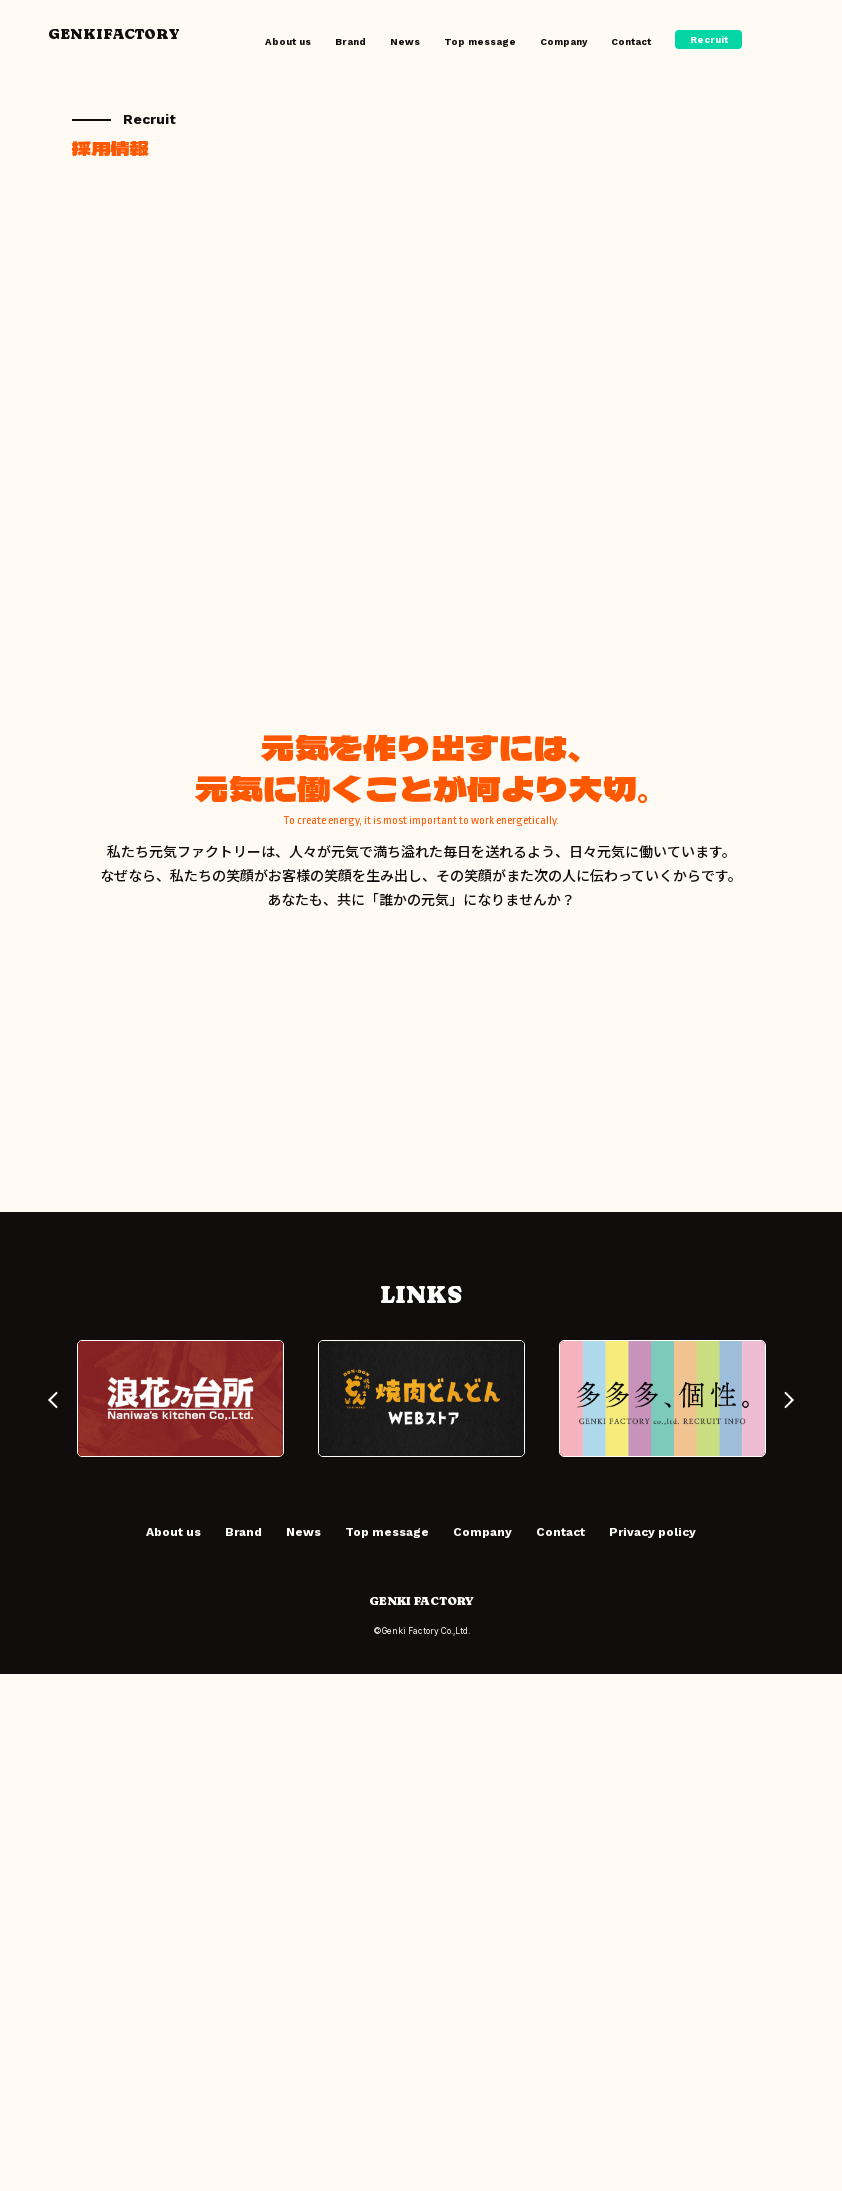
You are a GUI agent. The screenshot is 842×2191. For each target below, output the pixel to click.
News (405, 41)
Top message (480, 41)
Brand (350, 41)
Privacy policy (652, 2049)
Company (563, 41)
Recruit (709, 39)
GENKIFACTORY (114, 34)
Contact (631, 41)
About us (288, 41)
